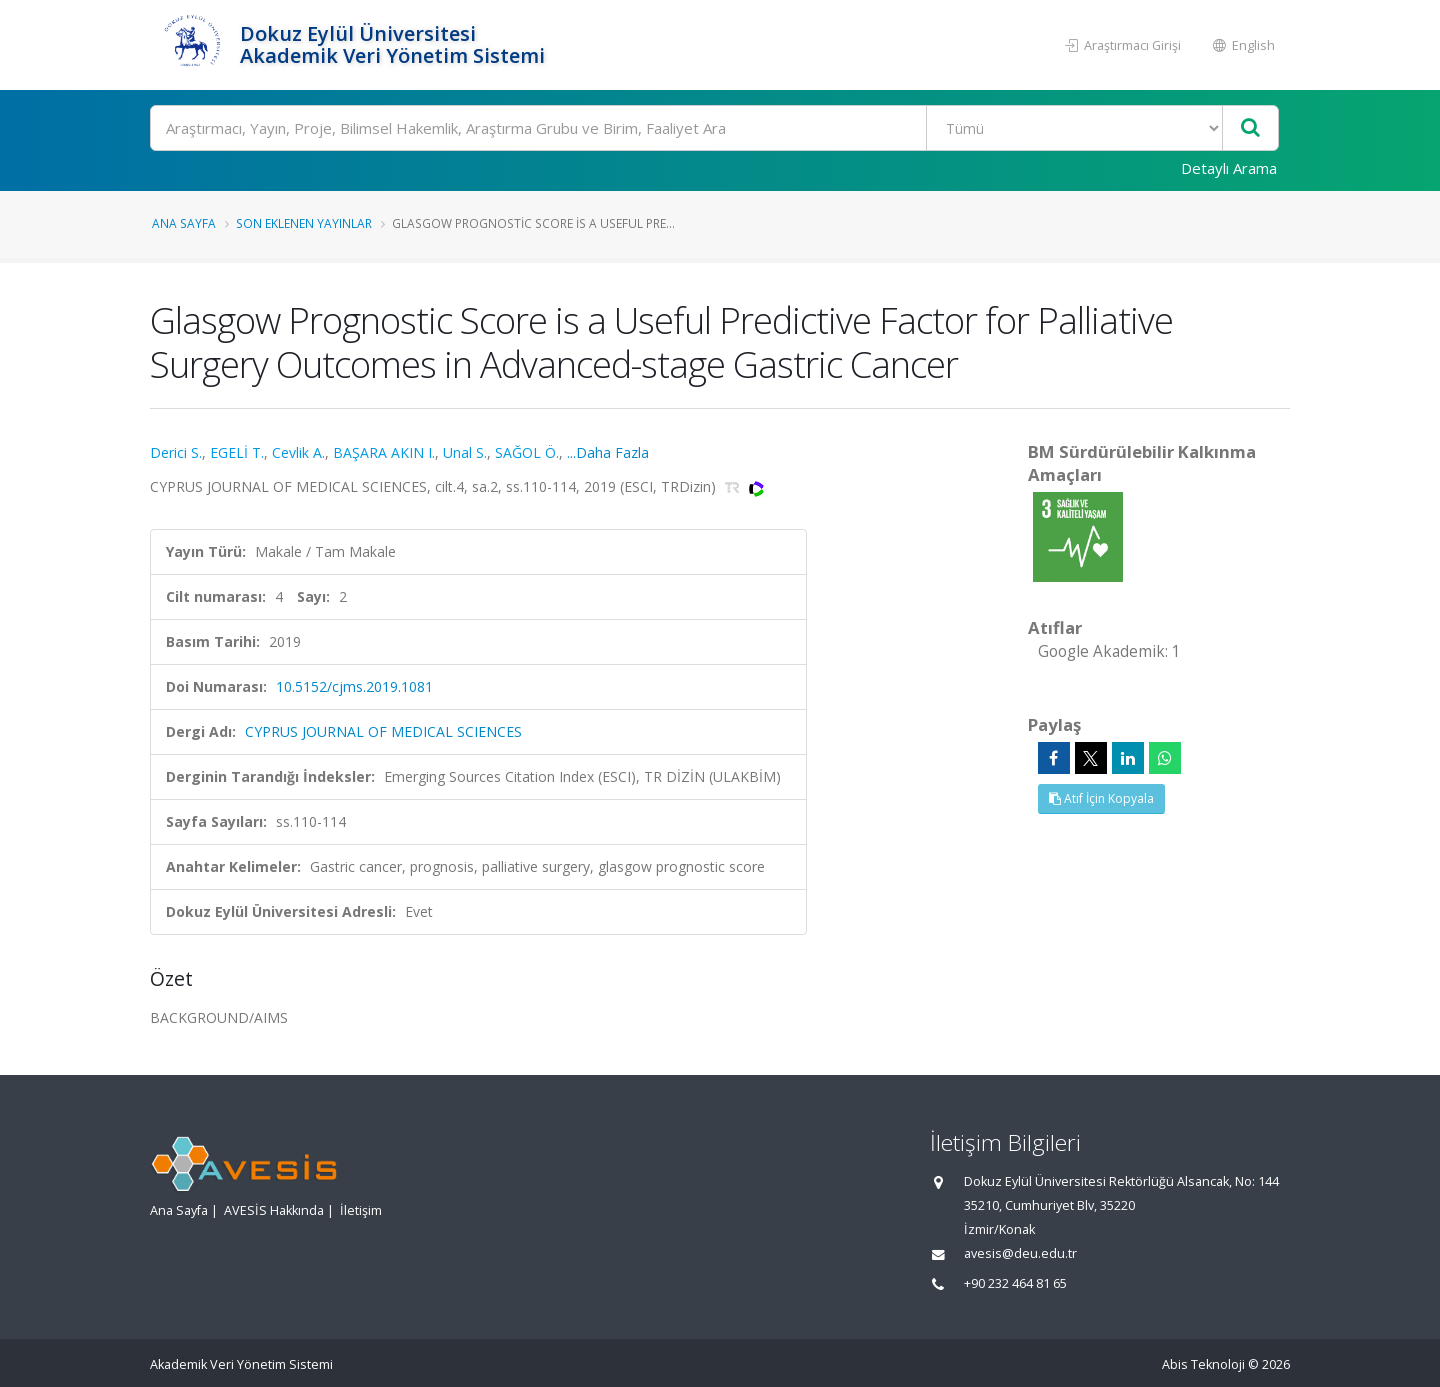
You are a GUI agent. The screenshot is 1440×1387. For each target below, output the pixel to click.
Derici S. (176, 452)
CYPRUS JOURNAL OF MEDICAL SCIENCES (383, 731)
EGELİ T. (237, 452)
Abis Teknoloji (1203, 1364)
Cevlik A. (298, 452)
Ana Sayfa (184, 223)
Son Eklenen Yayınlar (304, 223)
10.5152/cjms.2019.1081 (354, 686)
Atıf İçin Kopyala (1101, 798)
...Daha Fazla (608, 452)
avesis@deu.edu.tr (1020, 1253)
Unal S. (465, 452)
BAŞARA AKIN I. (384, 452)
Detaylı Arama (1229, 168)
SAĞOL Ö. (527, 452)
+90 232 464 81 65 (1015, 1283)
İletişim (361, 1210)
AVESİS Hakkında (274, 1210)
